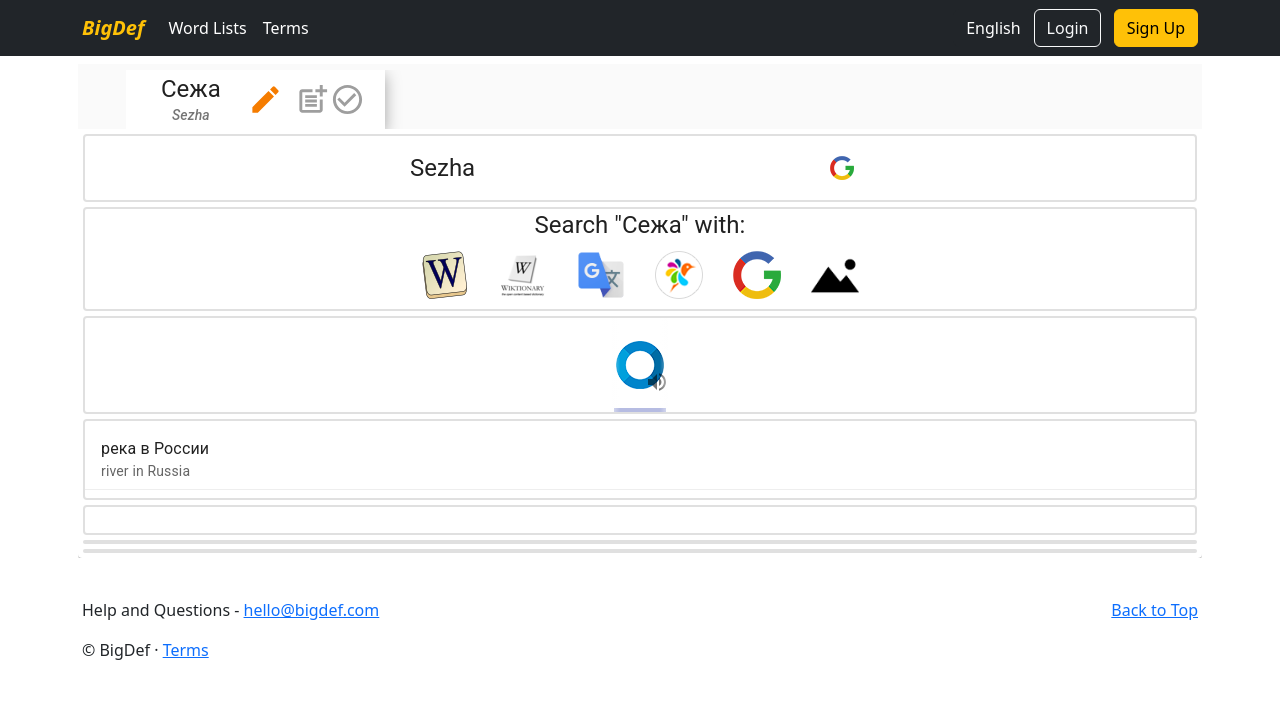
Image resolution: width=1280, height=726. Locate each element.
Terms (286, 28)
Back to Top (1154, 610)
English (993, 28)
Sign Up (1156, 28)
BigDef (113, 27)
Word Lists (207, 28)
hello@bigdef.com (312, 610)
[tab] (255, 99)
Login (1068, 28)
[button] (265, 99)
